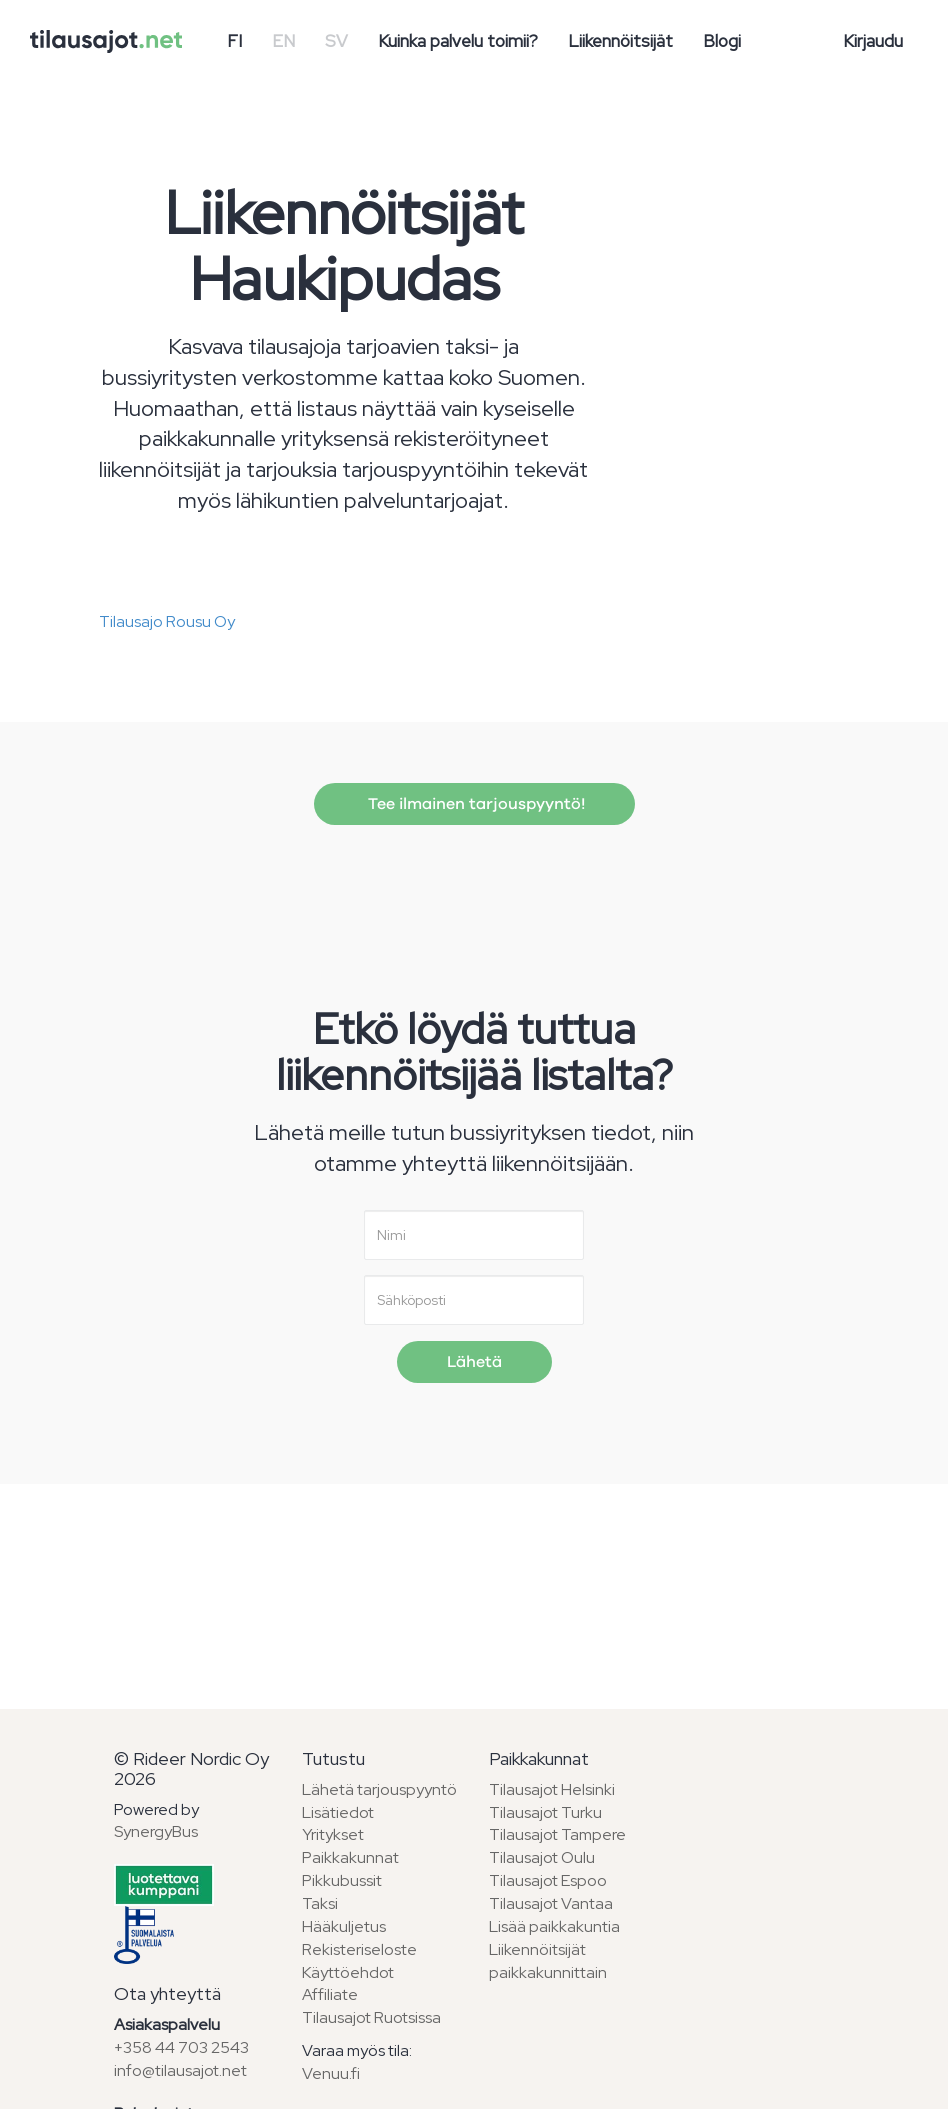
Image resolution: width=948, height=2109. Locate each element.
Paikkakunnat (350, 1857)
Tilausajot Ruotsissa (371, 2017)
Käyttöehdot (348, 1972)
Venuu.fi (331, 2073)
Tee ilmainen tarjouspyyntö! (474, 804)
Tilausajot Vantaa (551, 1903)
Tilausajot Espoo (548, 1880)
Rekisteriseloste (359, 1949)
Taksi (320, 1903)
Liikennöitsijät (620, 41)
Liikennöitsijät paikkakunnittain (548, 1961)
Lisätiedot (338, 1812)
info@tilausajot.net (180, 2070)
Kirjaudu (873, 41)
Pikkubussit (342, 1880)
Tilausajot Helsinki (552, 1789)
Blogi (722, 41)
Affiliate (330, 1994)
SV (336, 41)
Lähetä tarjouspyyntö (379, 1789)
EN (283, 41)
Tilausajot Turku (545, 1812)
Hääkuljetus (344, 1926)
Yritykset (333, 1834)
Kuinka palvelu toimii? (458, 41)
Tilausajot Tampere (557, 1834)
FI (234, 41)
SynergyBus (156, 1831)
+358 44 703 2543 (181, 2047)
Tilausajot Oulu (542, 1857)
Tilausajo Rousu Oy (167, 621)
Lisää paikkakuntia (554, 1926)
